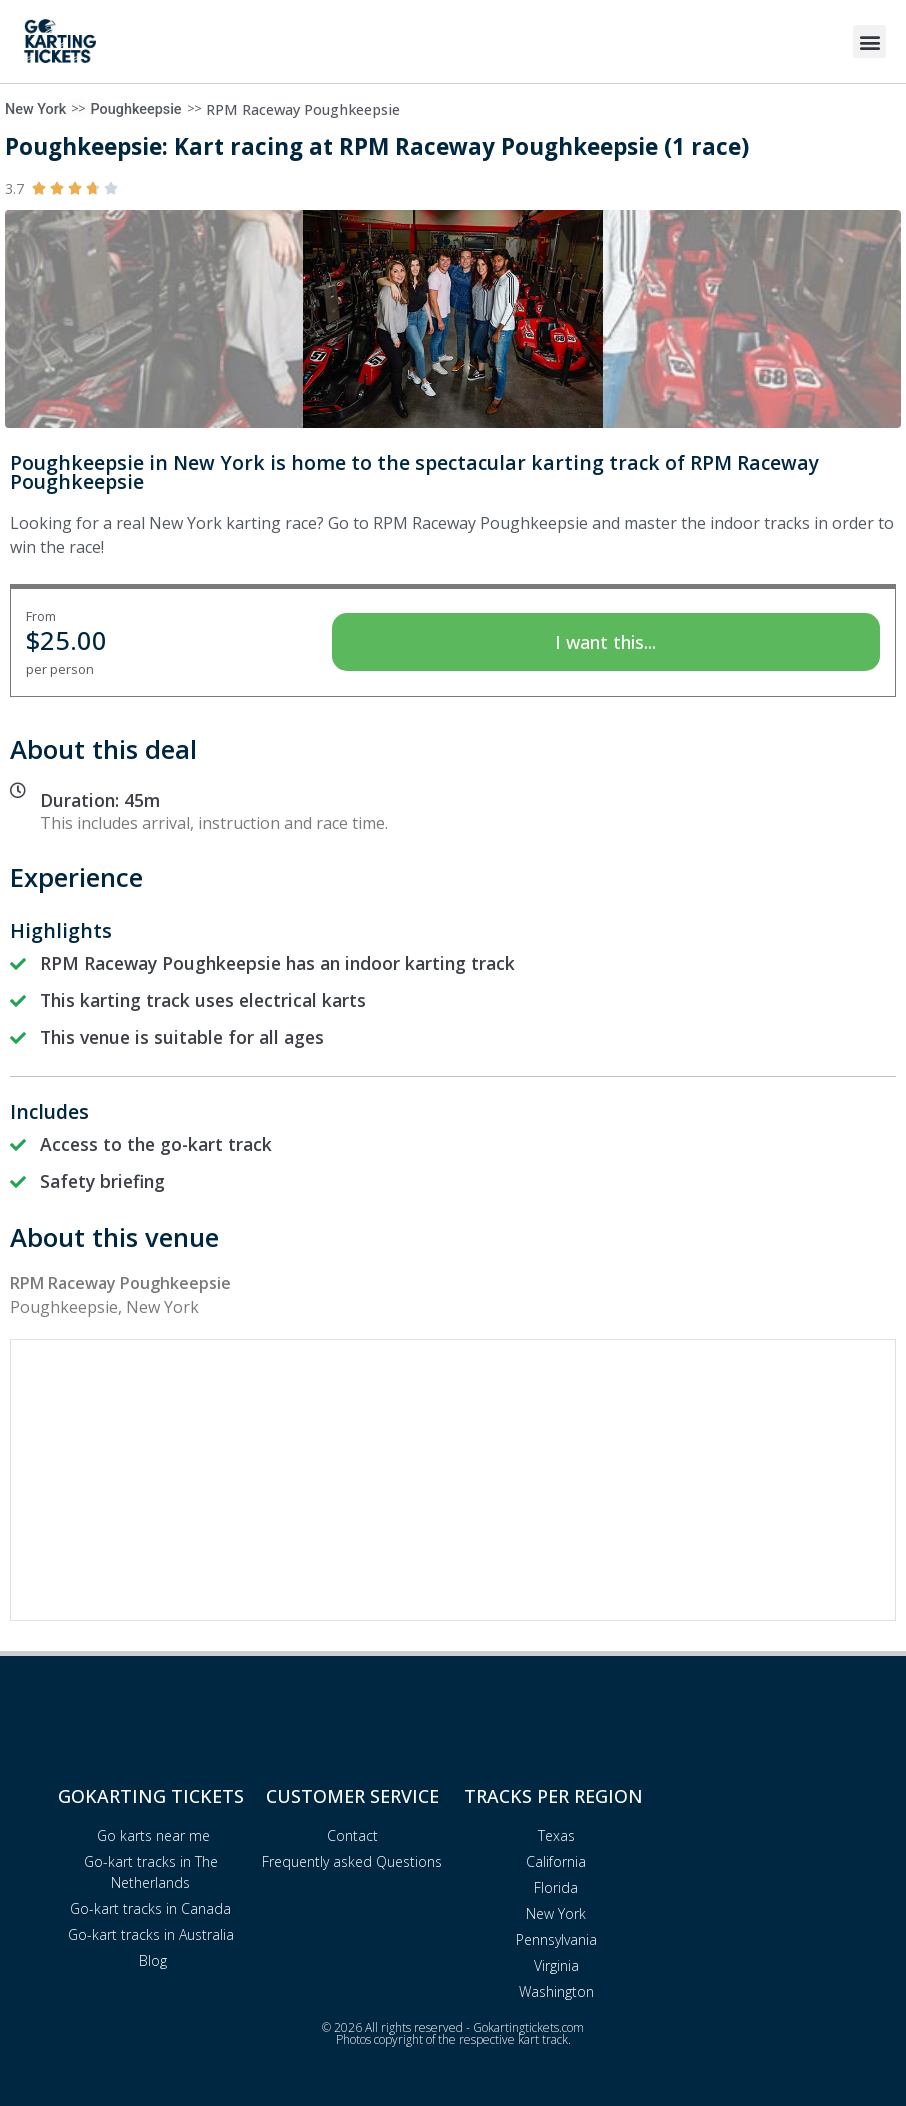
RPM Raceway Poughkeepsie (303, 109)
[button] (869, 41)
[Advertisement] (453, 1480)
